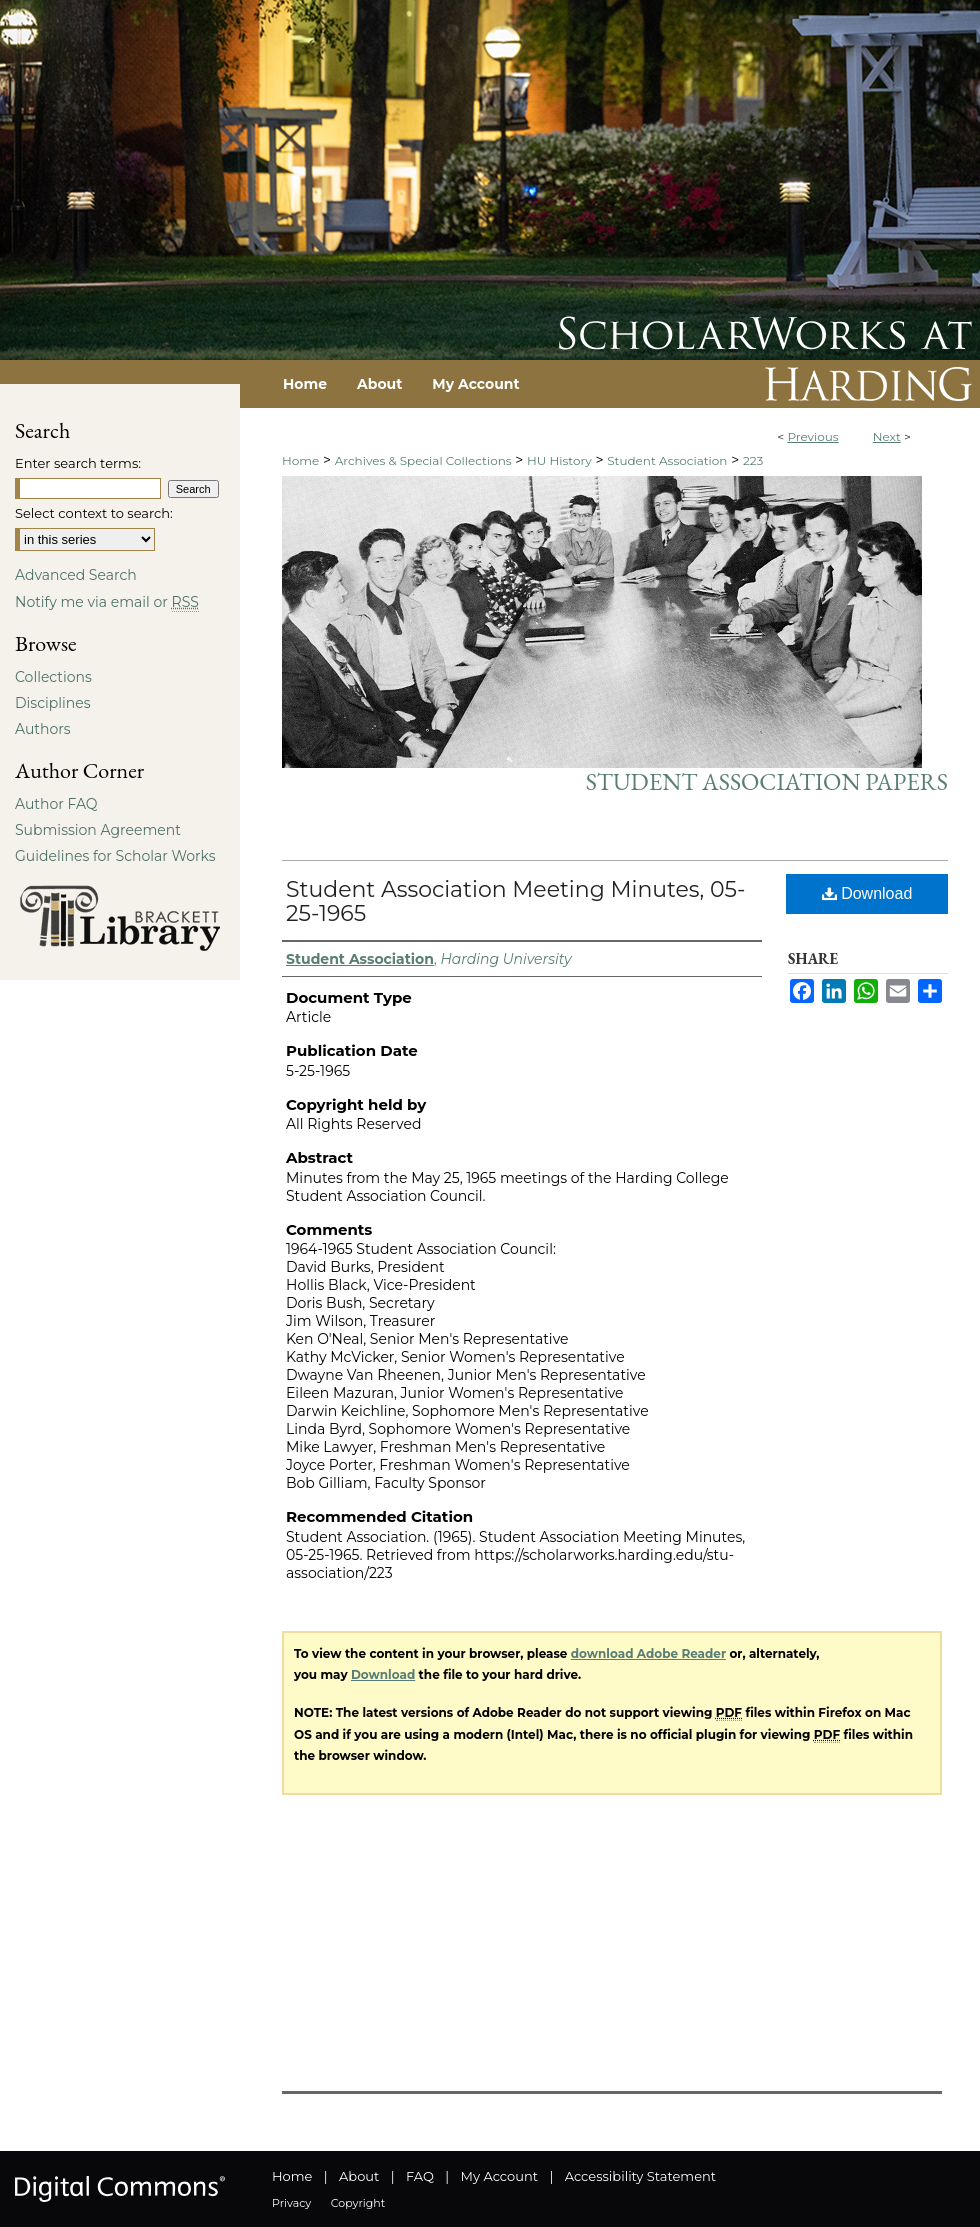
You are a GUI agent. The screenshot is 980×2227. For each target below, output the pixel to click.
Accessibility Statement (640, 2176)
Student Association (667, 460)
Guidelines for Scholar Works (115, 856)
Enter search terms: (78, 463)
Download (867, 893)
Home (300, 460)
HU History (559, 460)
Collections (53, 677)
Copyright (358, 2203)
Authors (43, 729)
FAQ (420, 2176)
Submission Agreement (98, 830)
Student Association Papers (767, 781)
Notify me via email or (107, 602)
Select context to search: (94, 513)
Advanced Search (76, 575)
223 (753, 460)
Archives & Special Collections (423, 460)
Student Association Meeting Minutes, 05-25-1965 (515, 901)
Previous (812, 436)
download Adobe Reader (648, 1653)
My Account (499, 2176)
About (359, 2176)
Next (887, 436)
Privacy (291, 2203)
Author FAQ (56, 804)
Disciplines (52, 703)
